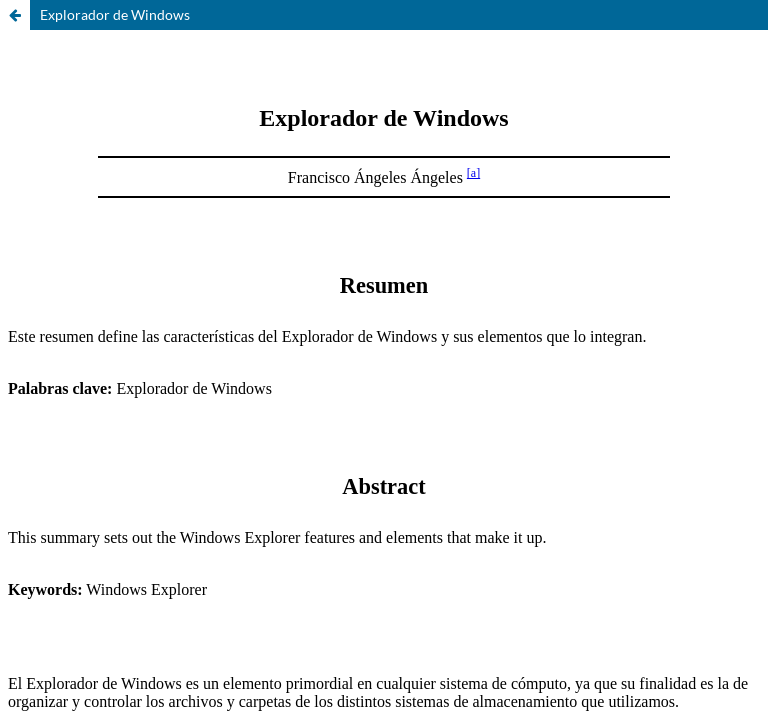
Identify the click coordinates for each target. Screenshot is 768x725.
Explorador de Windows (115, 14)
